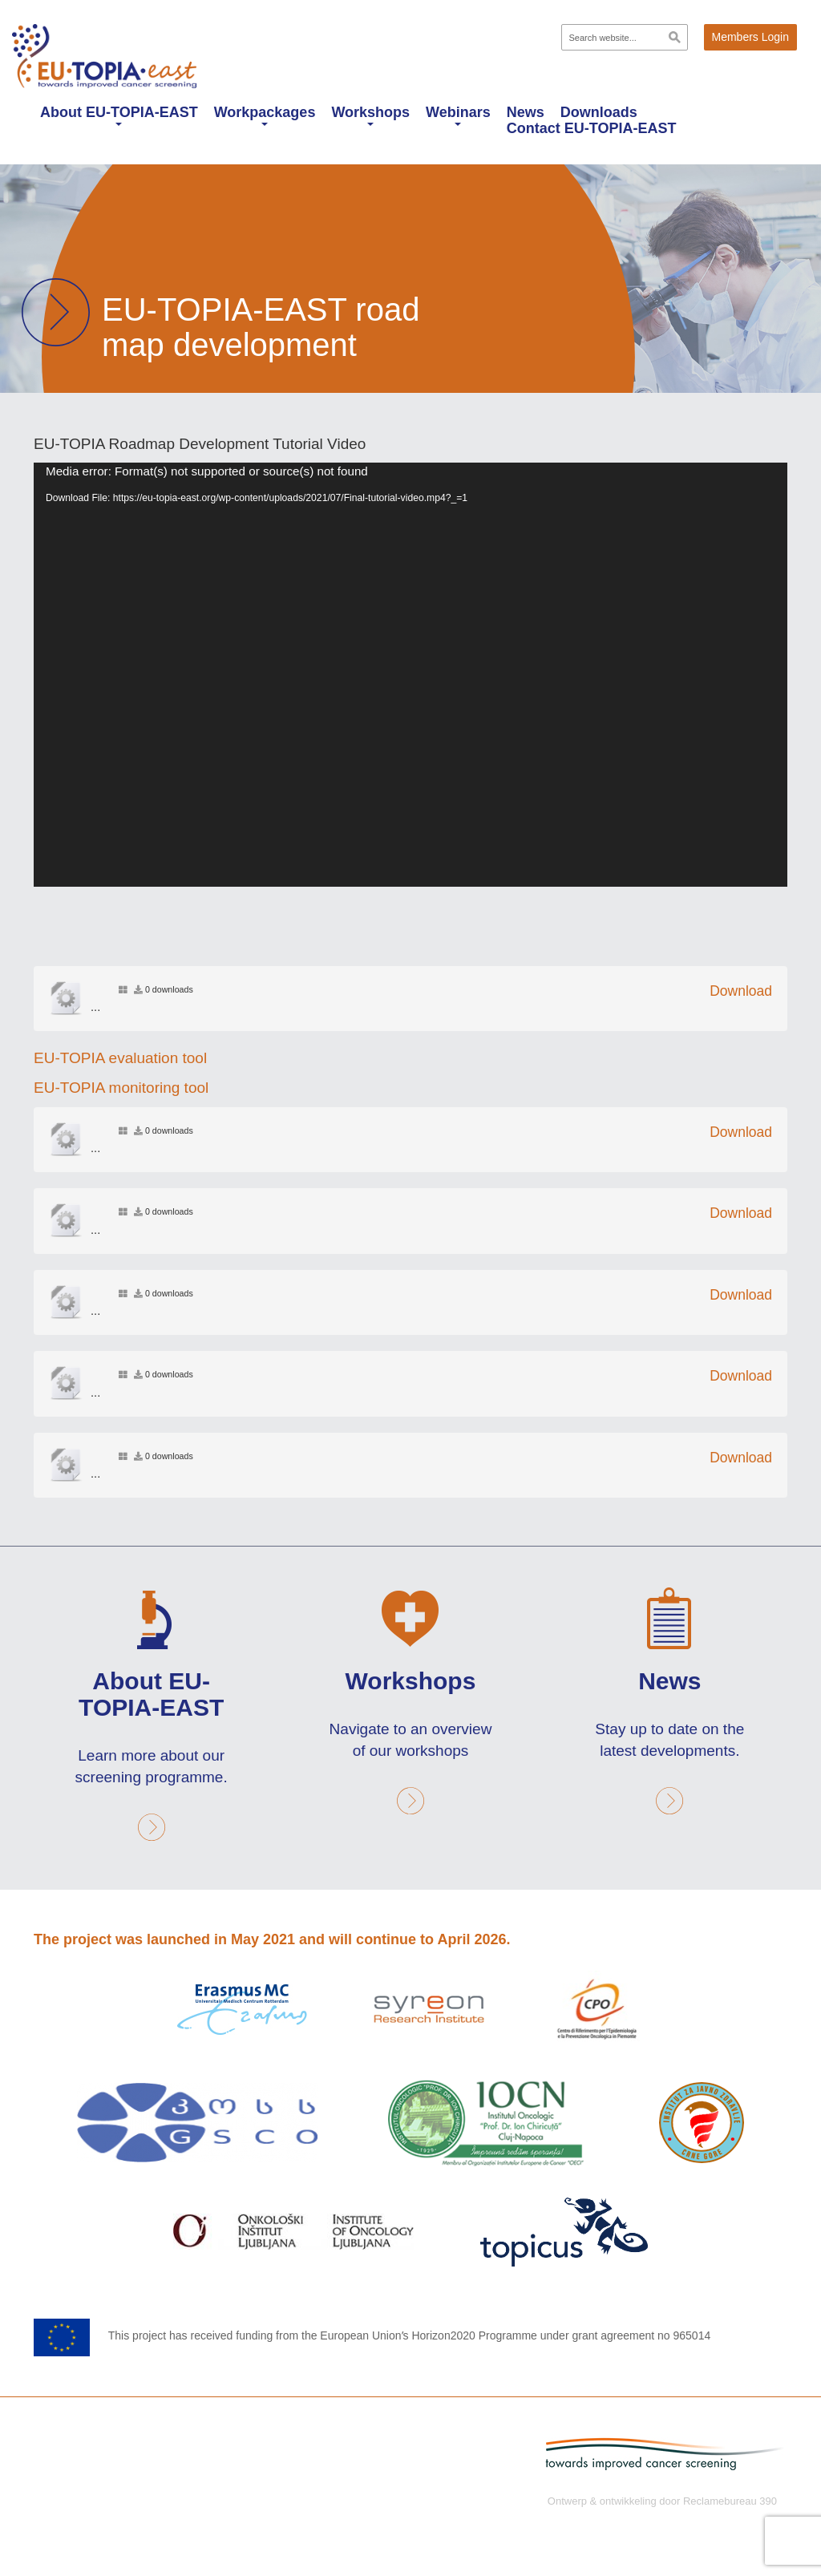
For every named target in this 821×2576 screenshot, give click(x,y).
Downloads (598, 112)
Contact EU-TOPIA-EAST (592, 128)
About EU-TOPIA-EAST (119, 115)
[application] (410, 675)
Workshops (370, 115)
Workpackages (265, 115)
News (525, 112)
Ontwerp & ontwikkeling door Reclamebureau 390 (662, 2499)
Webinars (458, 115)
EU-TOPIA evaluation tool (120, 1057)
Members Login (751, 36)
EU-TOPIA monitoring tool (121, 1087)
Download (741, 991)
